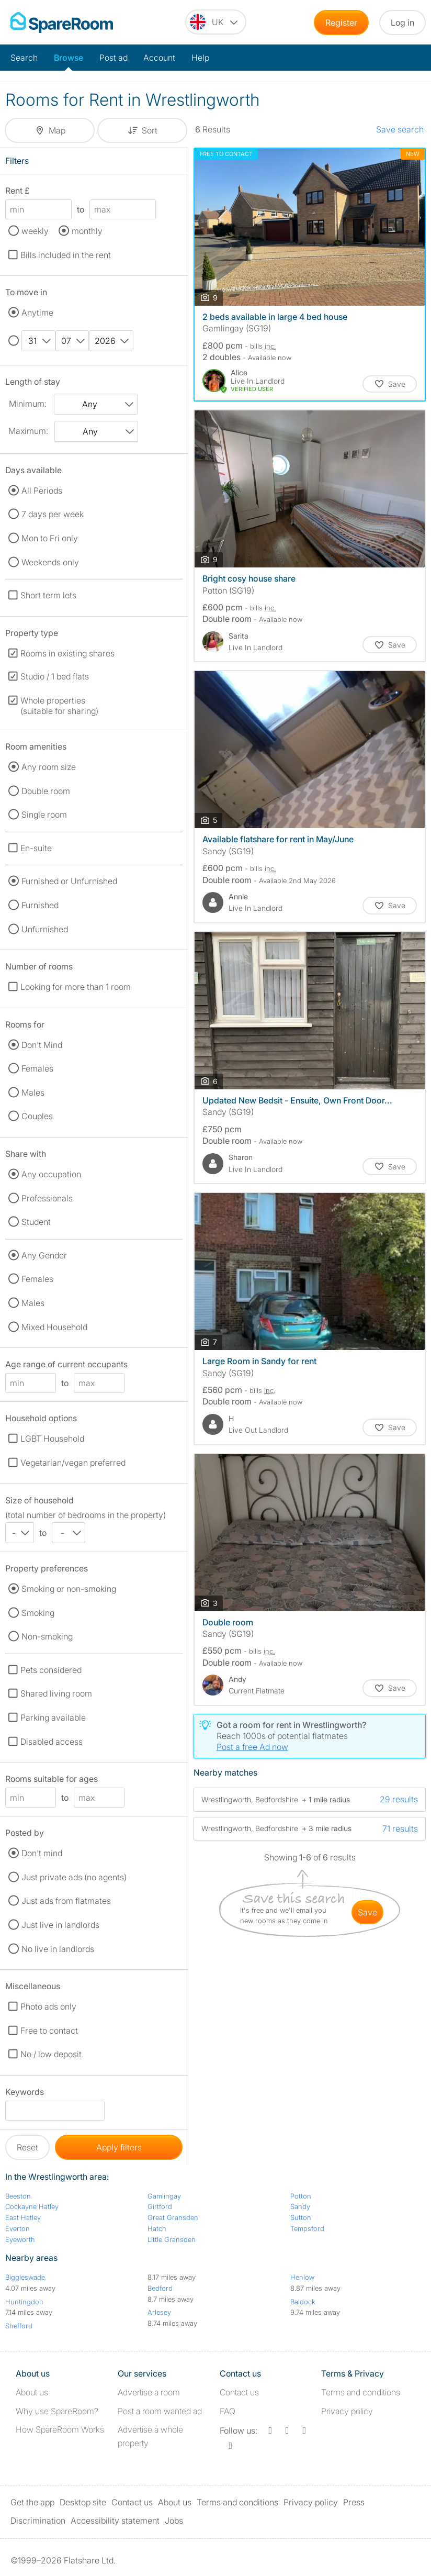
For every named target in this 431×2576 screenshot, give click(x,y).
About (32, 2392)
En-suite (36, 848)
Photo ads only (48, 2006)
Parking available (53, 1717)
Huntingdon (24, 2302)
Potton (300, 2196)
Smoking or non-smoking (68, 1588)
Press (354, 2502)
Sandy (300, 2206)
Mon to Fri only (49, 538)
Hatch (157, 2228)
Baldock (302, 2302)
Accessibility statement (115, 2520)
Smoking (37, 1613)
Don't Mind (41, 1045)
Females (37, 1068)
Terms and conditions (360, 2392)
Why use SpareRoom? (57, 2411)
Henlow (302, 2277)
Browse (68, 57)
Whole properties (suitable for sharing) (59, 705)
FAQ (227, 2411)
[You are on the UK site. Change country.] (215, 22)
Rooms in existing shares (67, 653)
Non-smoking (47, 1636)
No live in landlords (57, 1949)
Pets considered (51, 1670)
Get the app (32, 2502)
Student (36, 1222)
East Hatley (23, 2217)
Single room (44, 814)
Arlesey (159, 2312)
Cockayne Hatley (32, 2206)
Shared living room (56, 1693)
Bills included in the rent (65, 255)
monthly (87, 231)
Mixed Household (54, 1327)
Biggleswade (25, 2277)
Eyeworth (20, 2239)
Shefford (18, 2326)
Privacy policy (347, 2411)
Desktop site (83, 2502)
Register (341, 22)
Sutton (300, 2217)
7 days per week (52, 514)
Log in (402, 22)
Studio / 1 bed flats (54, 676)
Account (159, 57)
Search (24, 57)
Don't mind (41, 1853)
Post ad (113, 57)
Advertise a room (149, 2392)
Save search (400, 129)
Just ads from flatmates (66, 1900)
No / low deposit (51, 2054)
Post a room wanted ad (160, 2411)
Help (200, 57)
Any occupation (51, 1174)
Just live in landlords (60, 1925)
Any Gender (44, 1255)
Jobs (174, 2520)
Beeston (18, 2196)
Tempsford (307, 2228)
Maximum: (28, 431)
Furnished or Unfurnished (69, 881)
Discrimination (37, 2520)
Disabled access (51, 1741)
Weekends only (50, 562)
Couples (37, 1116)
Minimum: (28, 403)
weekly (35, 231)
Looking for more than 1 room (75, 987)
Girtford (160, 2206)
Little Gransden (172, 2239)
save (367, 1912)
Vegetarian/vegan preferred (73, 1462)
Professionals (47, 1198)
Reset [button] (27, 2147)
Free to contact (49, 2030)
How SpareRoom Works (60, 2429)
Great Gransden (173, 2217)
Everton (17, 2228)
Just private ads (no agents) (74, 1877)
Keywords (24, 2094)
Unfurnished (44, 929)
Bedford (160, 2288)
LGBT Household (52, 1438)
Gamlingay (164, 2196)
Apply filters (119, 2147)
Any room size (48, 767)
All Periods (41, 490)
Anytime (37, 312)
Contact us (239, 2392)
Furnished (40, 905)
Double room (45, 791)
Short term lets (48, 595)
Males (32, 1092)
